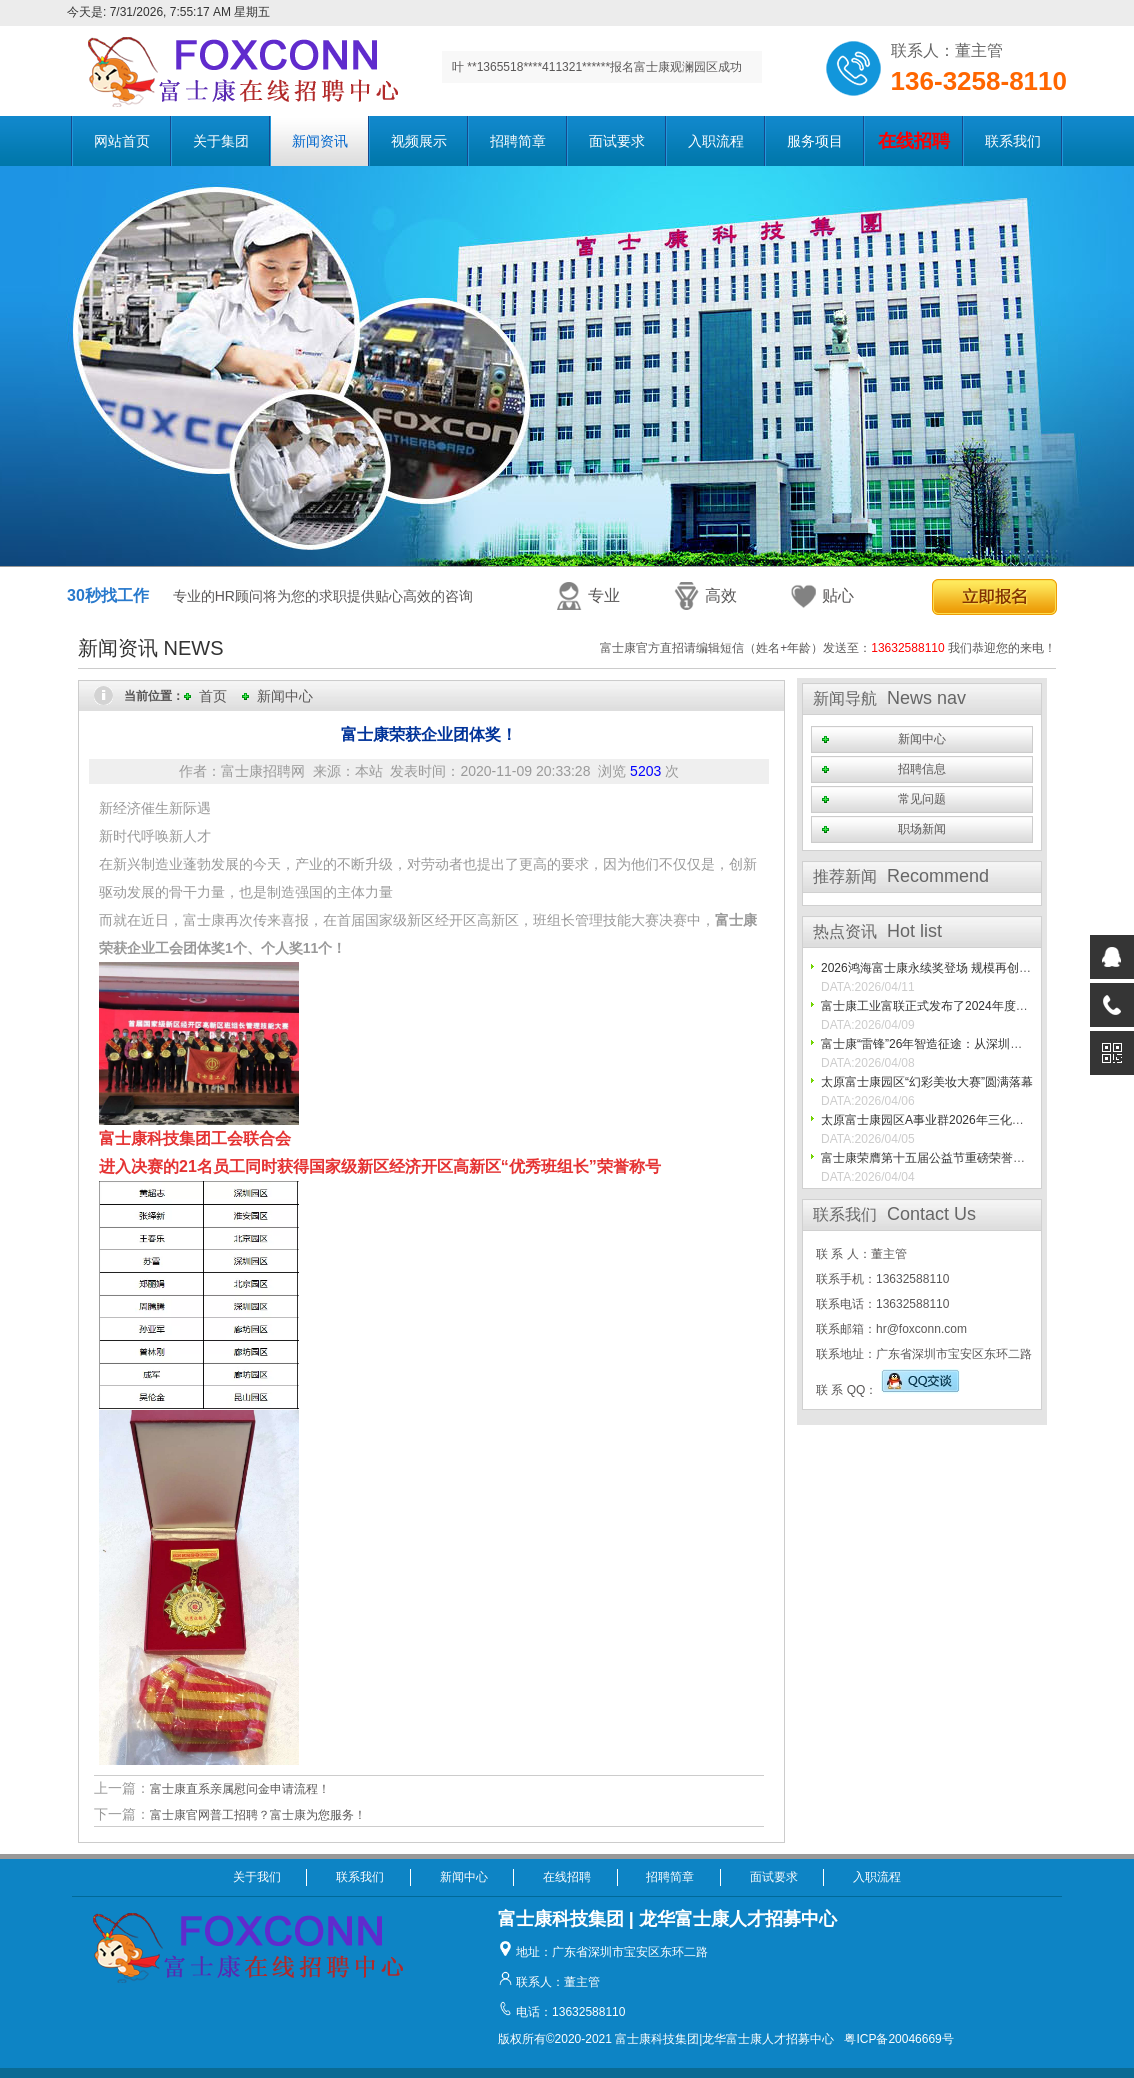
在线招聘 (567, 1877)
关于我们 (257, 1877)
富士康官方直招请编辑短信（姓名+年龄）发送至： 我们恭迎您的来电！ (828, 648)
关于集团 (221, 141)
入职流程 (716, 141)
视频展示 (419, 141)
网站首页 (122, 141)
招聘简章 (518, 141)
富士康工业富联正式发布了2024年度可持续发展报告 (960, 1006)
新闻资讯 (320, 141)
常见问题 (922, 799)
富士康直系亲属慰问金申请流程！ (240, 1789)
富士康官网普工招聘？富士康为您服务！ (258, 1815)
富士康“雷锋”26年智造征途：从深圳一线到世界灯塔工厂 (969, 1044)
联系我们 (1013, 141)
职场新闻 (922, 829)
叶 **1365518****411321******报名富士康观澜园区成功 (597, 67)
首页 (213, 696)
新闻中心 (285, 696)
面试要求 (617, 141)
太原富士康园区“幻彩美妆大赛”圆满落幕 (927, 1082)
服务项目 (815, 141)
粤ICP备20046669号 (898, 2039)
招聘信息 (922, 769)
